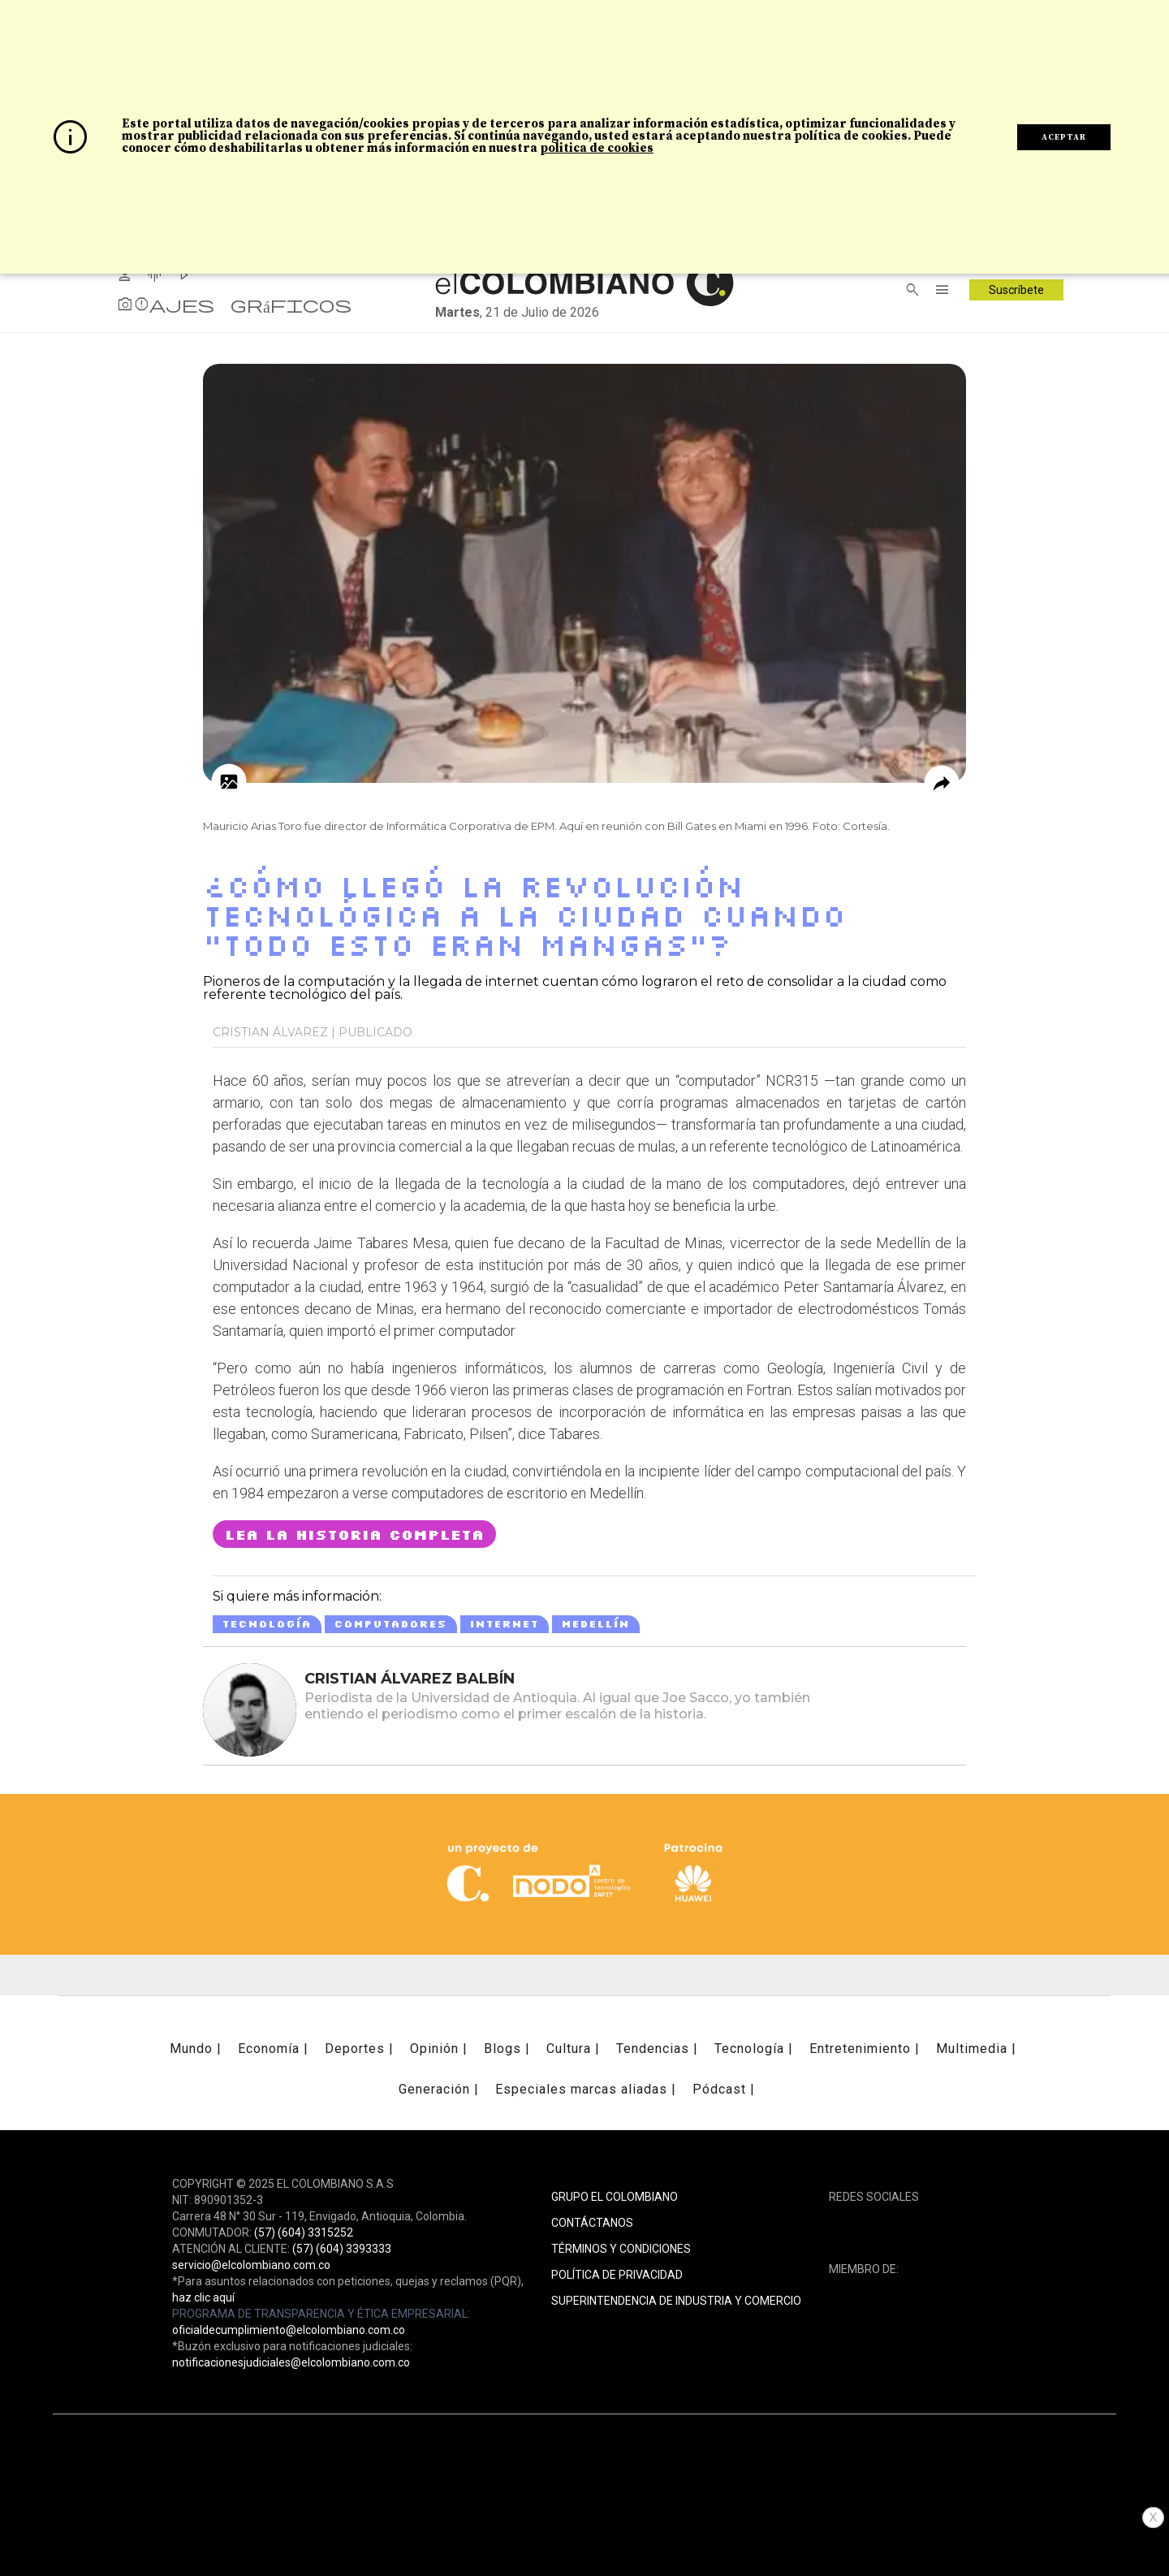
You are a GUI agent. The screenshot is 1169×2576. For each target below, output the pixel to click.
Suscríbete (1016, 289)
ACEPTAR (1064, 137)
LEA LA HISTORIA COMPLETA (354, 1534)
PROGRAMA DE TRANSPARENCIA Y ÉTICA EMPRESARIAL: (321, 2313)
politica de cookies (597, 148)
